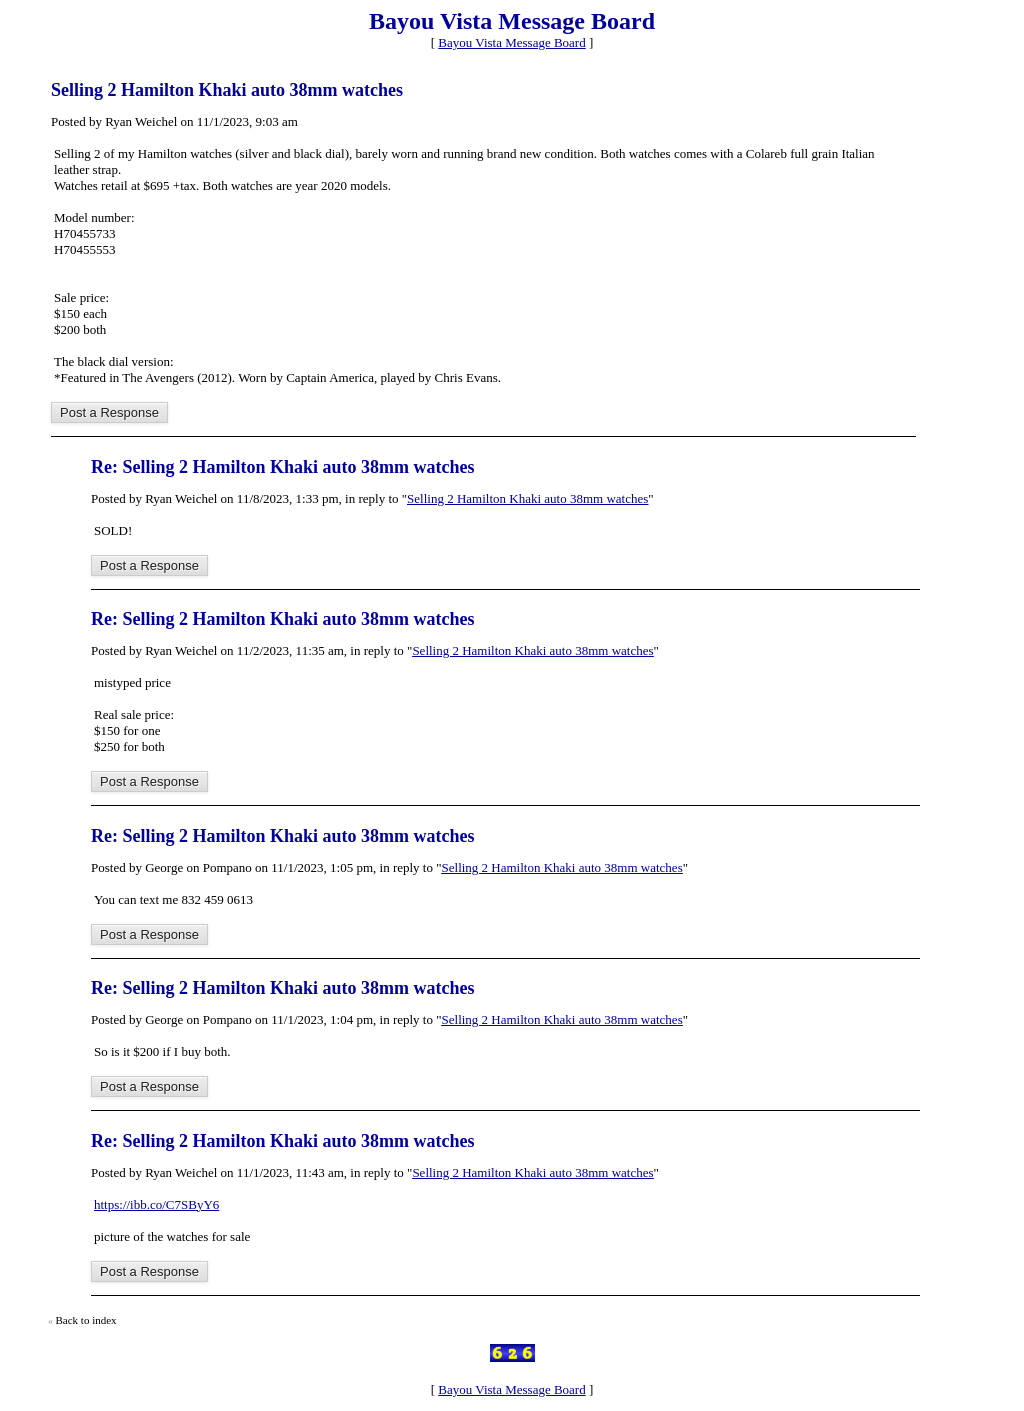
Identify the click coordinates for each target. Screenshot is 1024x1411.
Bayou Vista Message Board (511, 42)
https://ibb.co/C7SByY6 (156, 1204)
